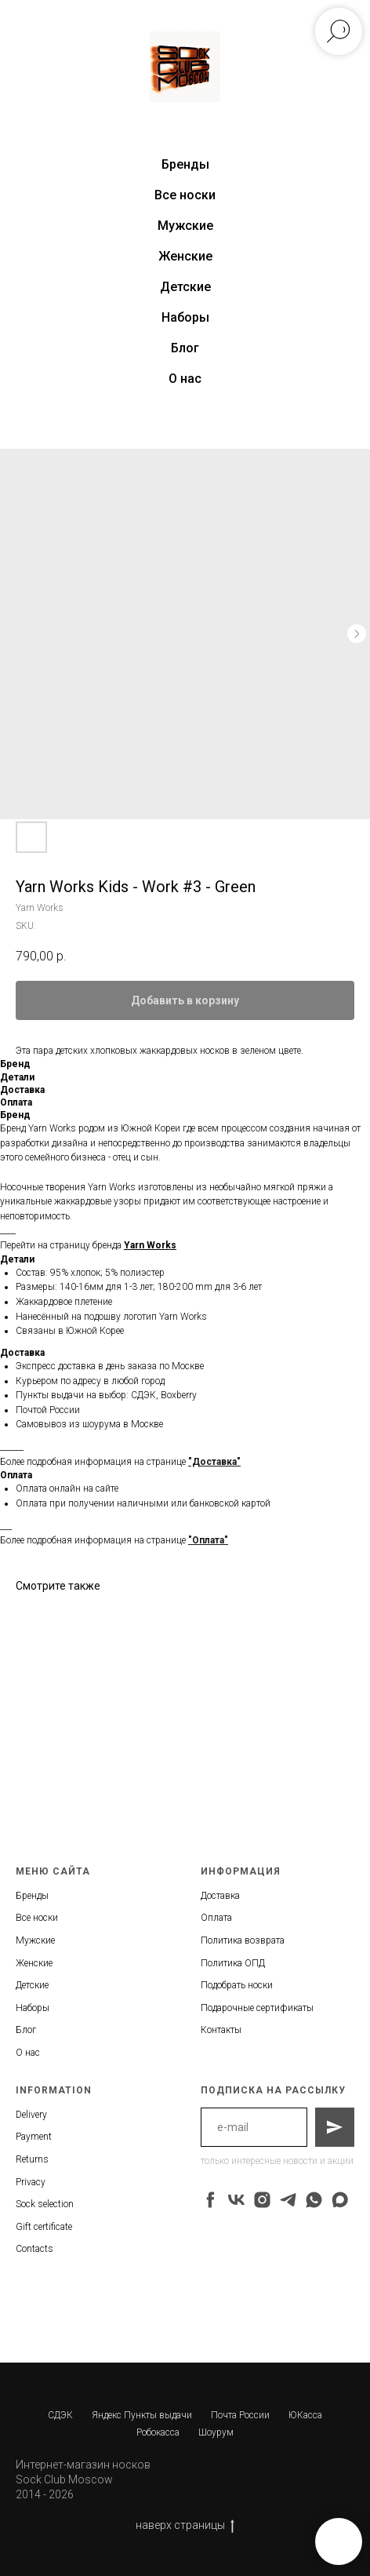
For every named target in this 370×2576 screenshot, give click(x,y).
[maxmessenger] (340, 2200)
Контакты (221, 2029)
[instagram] (262, 2200)
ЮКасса (305, 2415)
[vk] (236, 2200)
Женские (185, 256)
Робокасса (158, 2432)
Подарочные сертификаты (257, 2007)
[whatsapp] (314, 2200)
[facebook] (210, 2200)
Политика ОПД (233, 1963)
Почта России (240, 2415)
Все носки (185, 195)
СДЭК (60, 2415)
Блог (185, 348)
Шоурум (216, 2432)
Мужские (185, 225)
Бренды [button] (185, 164)
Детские (185, 286)
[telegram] (288, 2200)
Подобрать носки (237, 1985)
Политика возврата (243, 1940)
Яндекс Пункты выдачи (142, 2415)
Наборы (185, 317)
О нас (185, 378)
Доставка (220, 1895)
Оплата (216, 1917)
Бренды (32, 1895)
